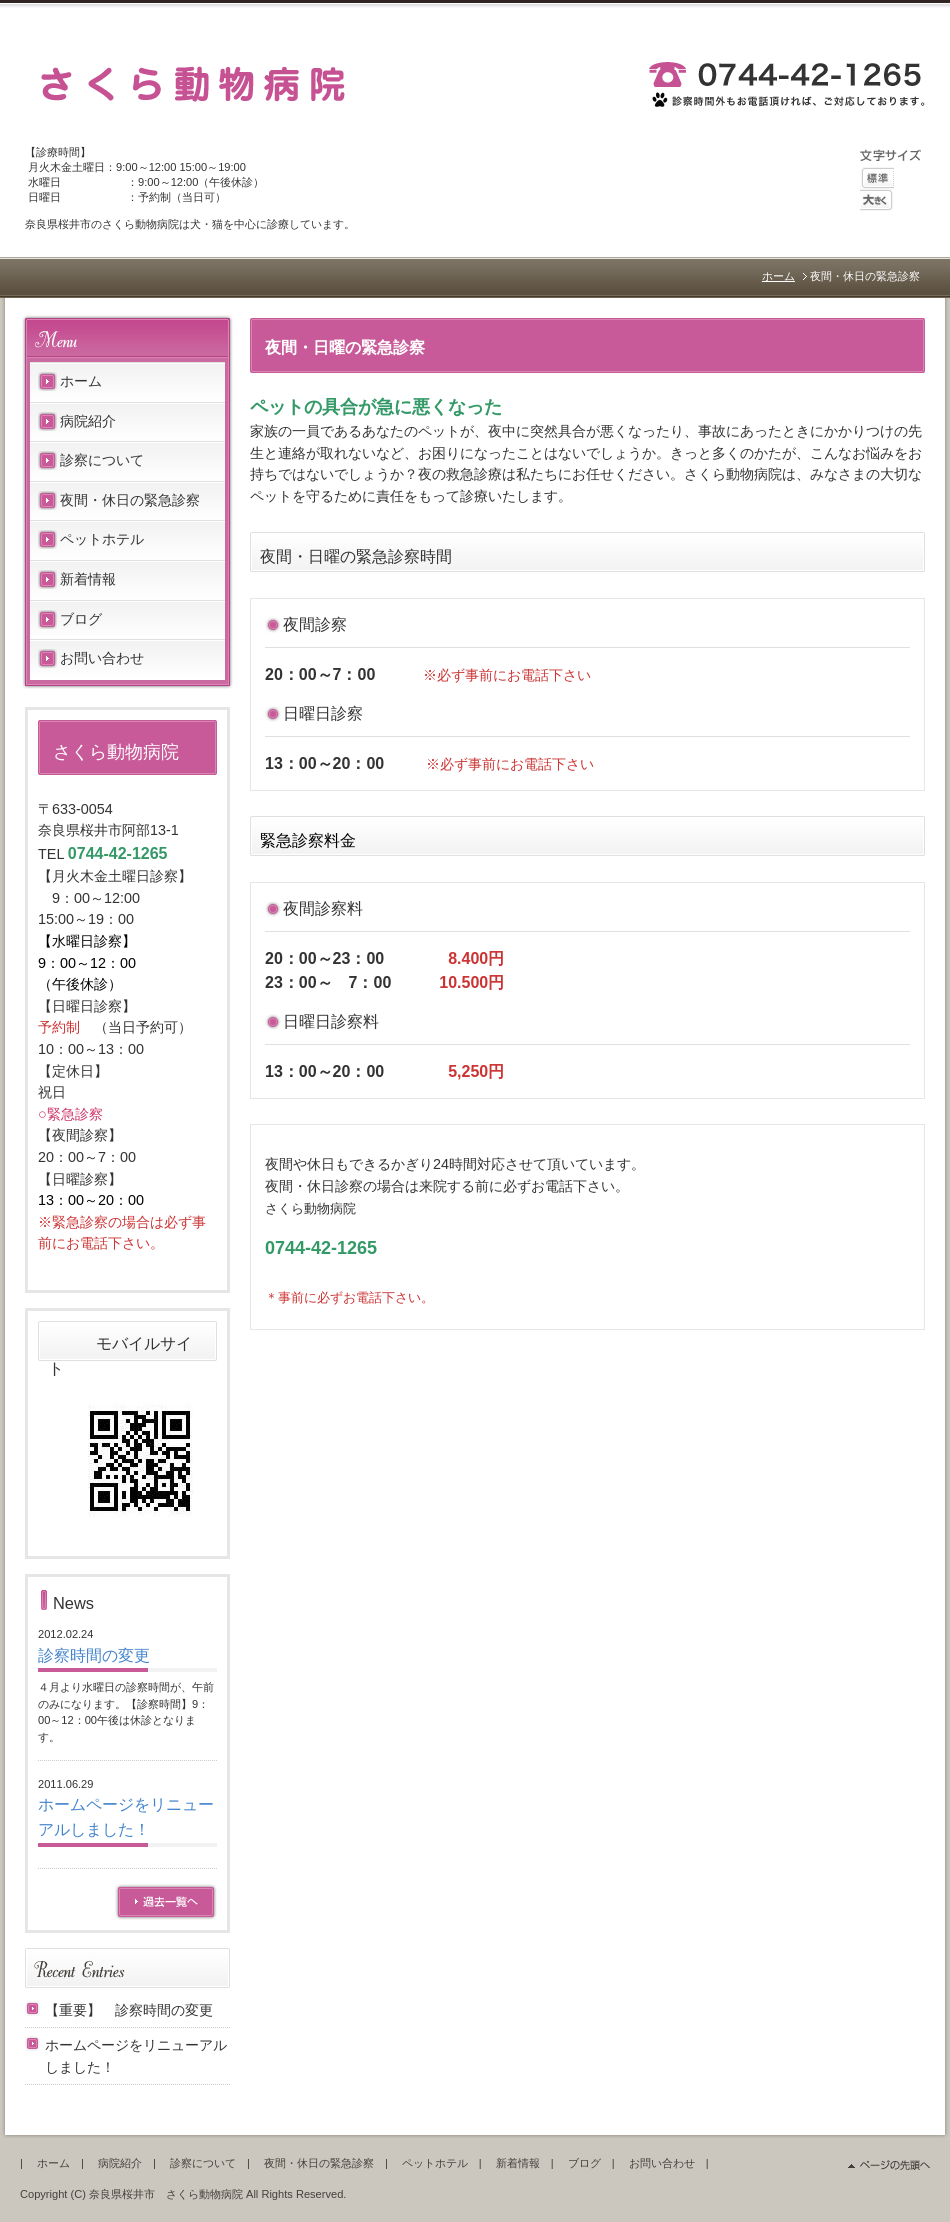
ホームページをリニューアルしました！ (136, 2056)
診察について (102, 460)
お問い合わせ (102, 658)
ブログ (81, 619)
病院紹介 (88, 421)
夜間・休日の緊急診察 (130, 500)
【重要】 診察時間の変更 (129, 2010)
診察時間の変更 (94, 1655)
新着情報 (88, 579)
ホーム (778, 276)
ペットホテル (102, 539)
